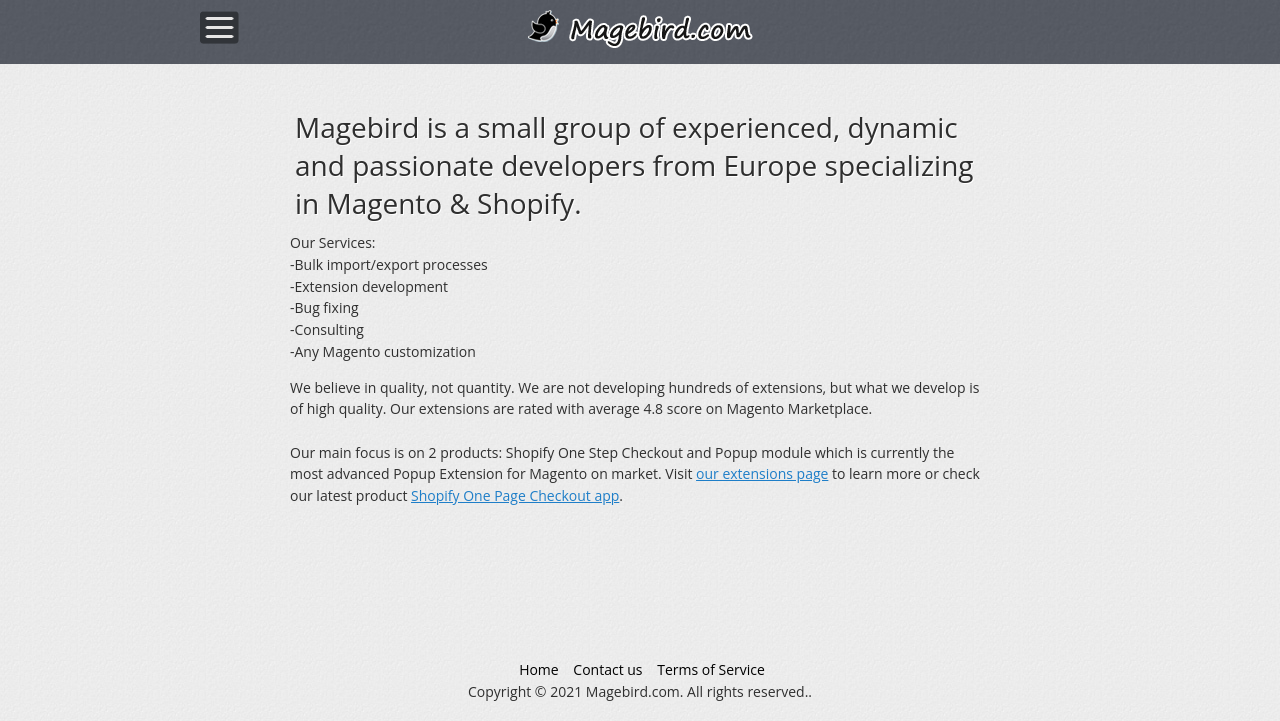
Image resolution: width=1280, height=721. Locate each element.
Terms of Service (711, 669)
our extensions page (762, 473)
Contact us (607, 669)
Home (539, 669)
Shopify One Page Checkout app (515, 495)
